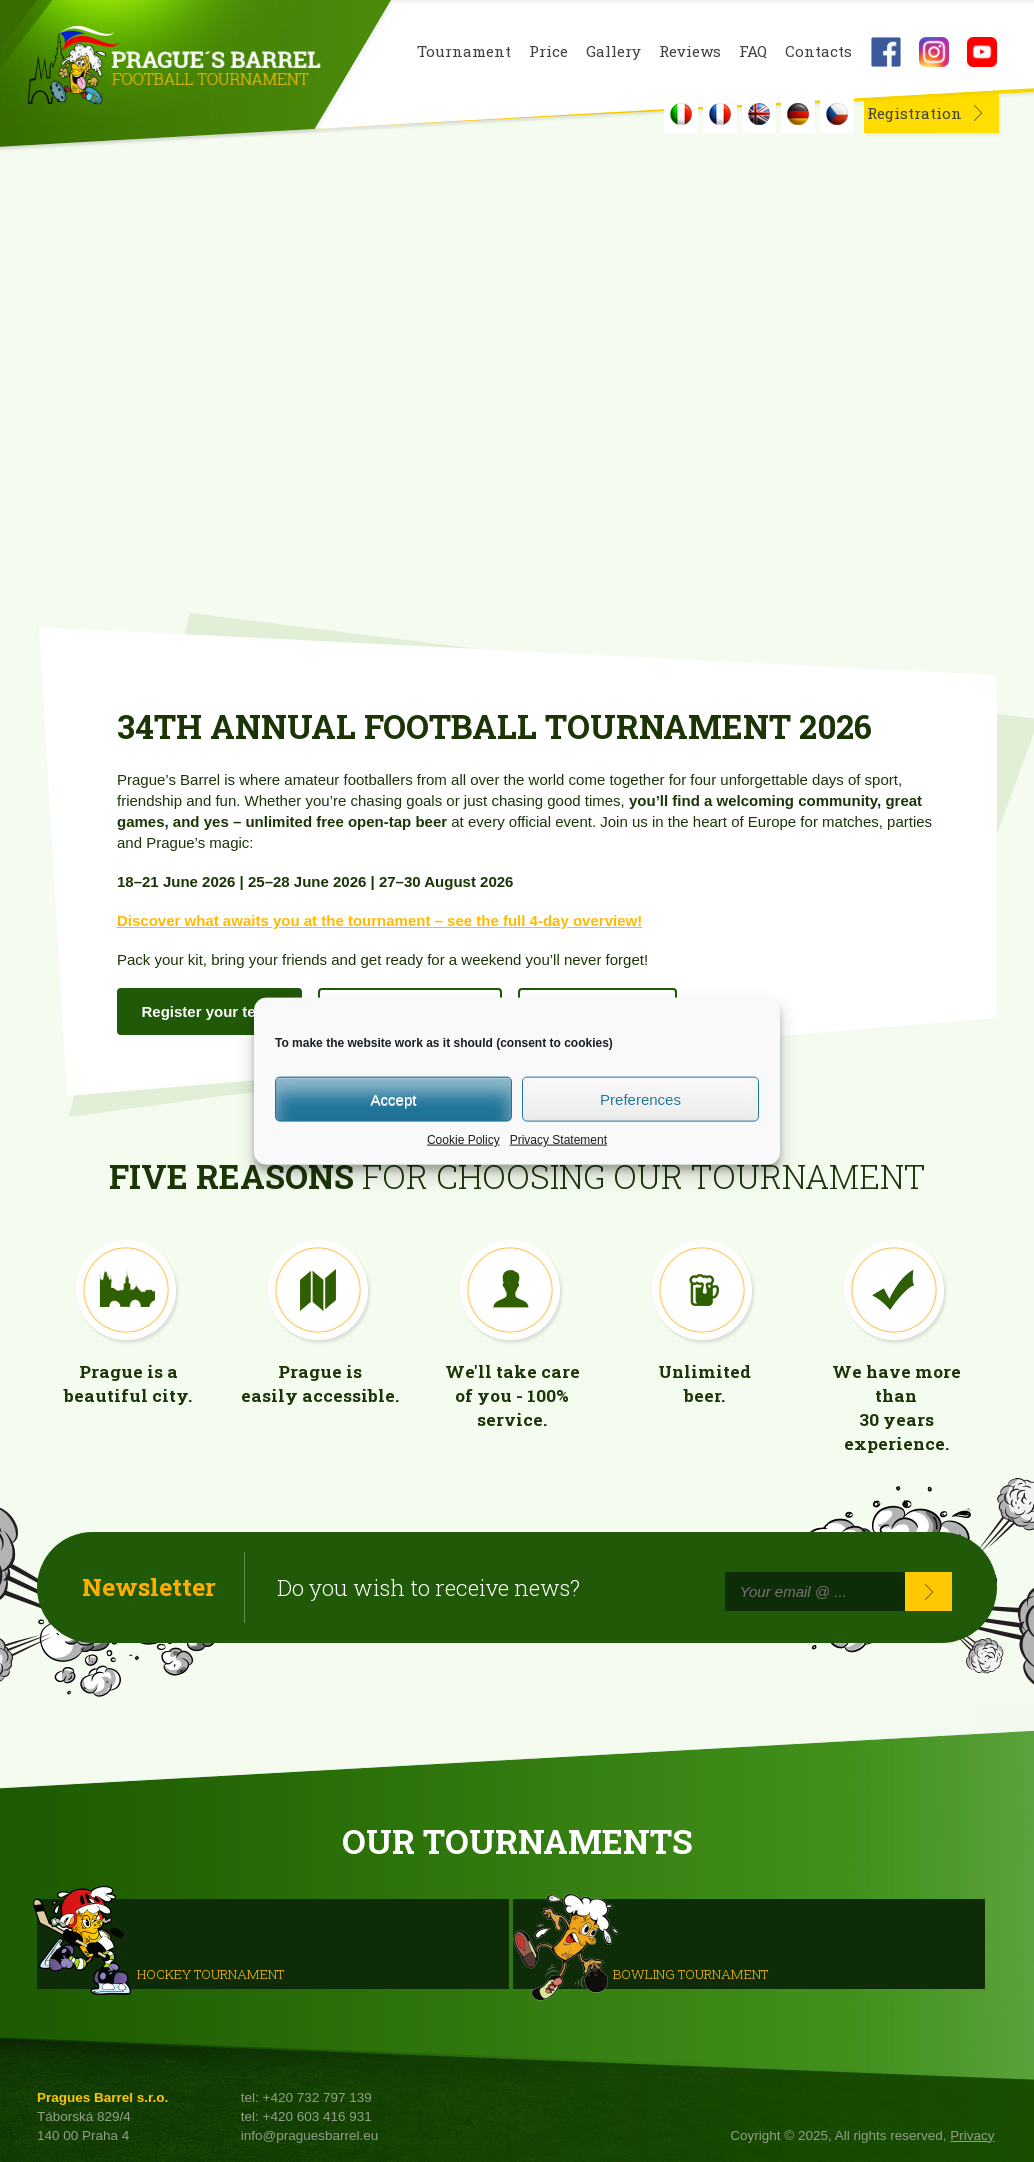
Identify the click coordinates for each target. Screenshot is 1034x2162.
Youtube (982, 52)
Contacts (818, 51)
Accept (394, 1098)
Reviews (690, 51)
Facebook (886, 52)
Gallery (613, 51)
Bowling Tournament (690, 1974)
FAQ (753, 51)
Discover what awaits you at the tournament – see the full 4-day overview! (379, 920)
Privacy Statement (558, 1140)
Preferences (640, 1098)
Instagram (934, 52)
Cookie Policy (463, 1140)
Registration (914, 113)
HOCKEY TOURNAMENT (210, 1974)
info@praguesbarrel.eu (310, 2135)
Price (548, 51)
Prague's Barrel (173, 67)
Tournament (464, 51)
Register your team (210, 1011)
